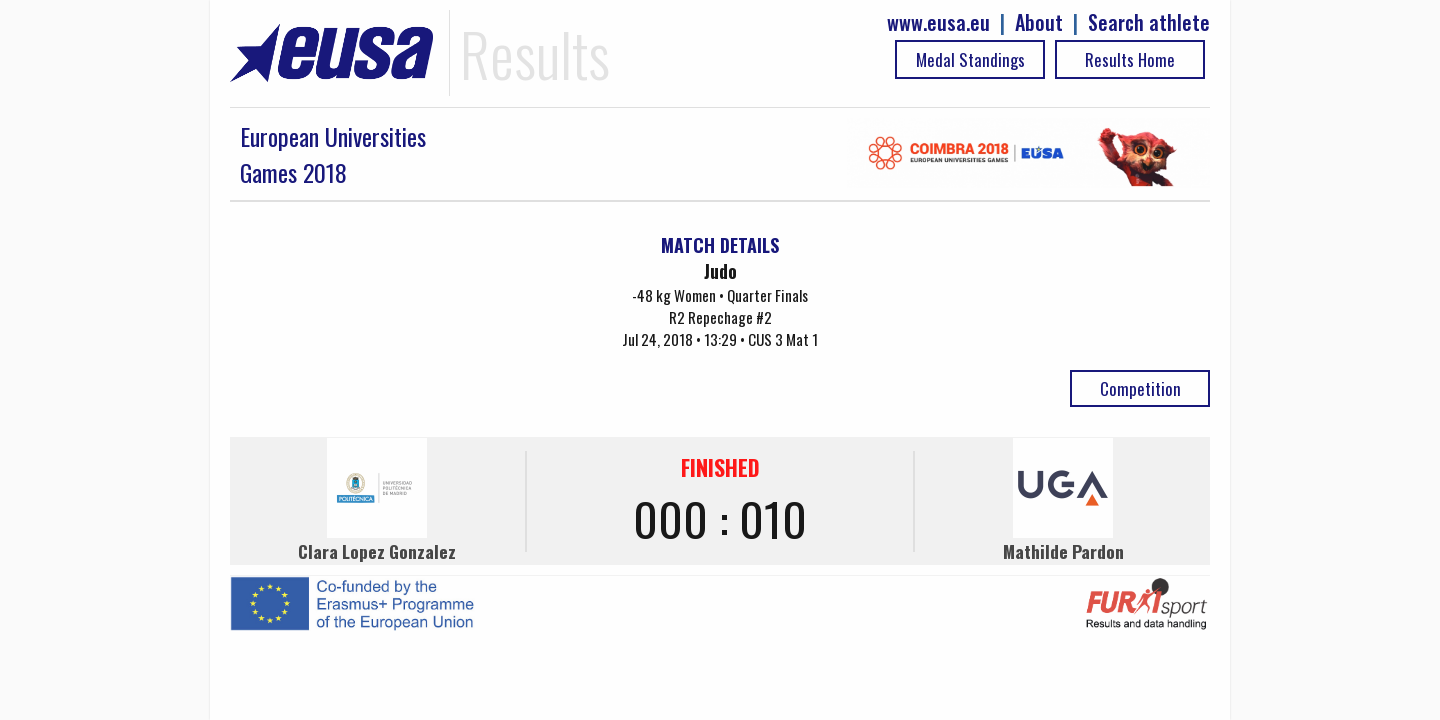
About (1039, 22)
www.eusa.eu (938, 22)
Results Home (1130, 59)
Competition (1140, 388)
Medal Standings (970, 59)
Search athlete (1149, 22)
